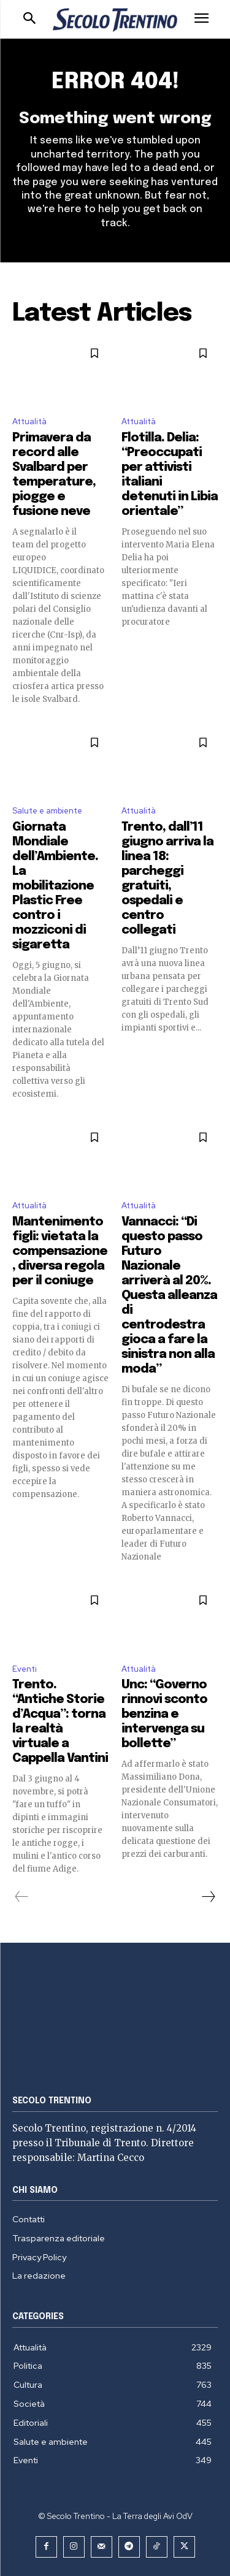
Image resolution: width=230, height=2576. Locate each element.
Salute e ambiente (47, 811)
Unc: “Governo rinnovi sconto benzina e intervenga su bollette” (164, 1714)
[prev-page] (21, 1897)
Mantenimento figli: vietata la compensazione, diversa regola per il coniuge (59, 1251)
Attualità (29, 421)
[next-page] (208, 1897)
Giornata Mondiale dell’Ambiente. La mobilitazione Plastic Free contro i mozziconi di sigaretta (55, 886)
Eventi (24, 1669)
